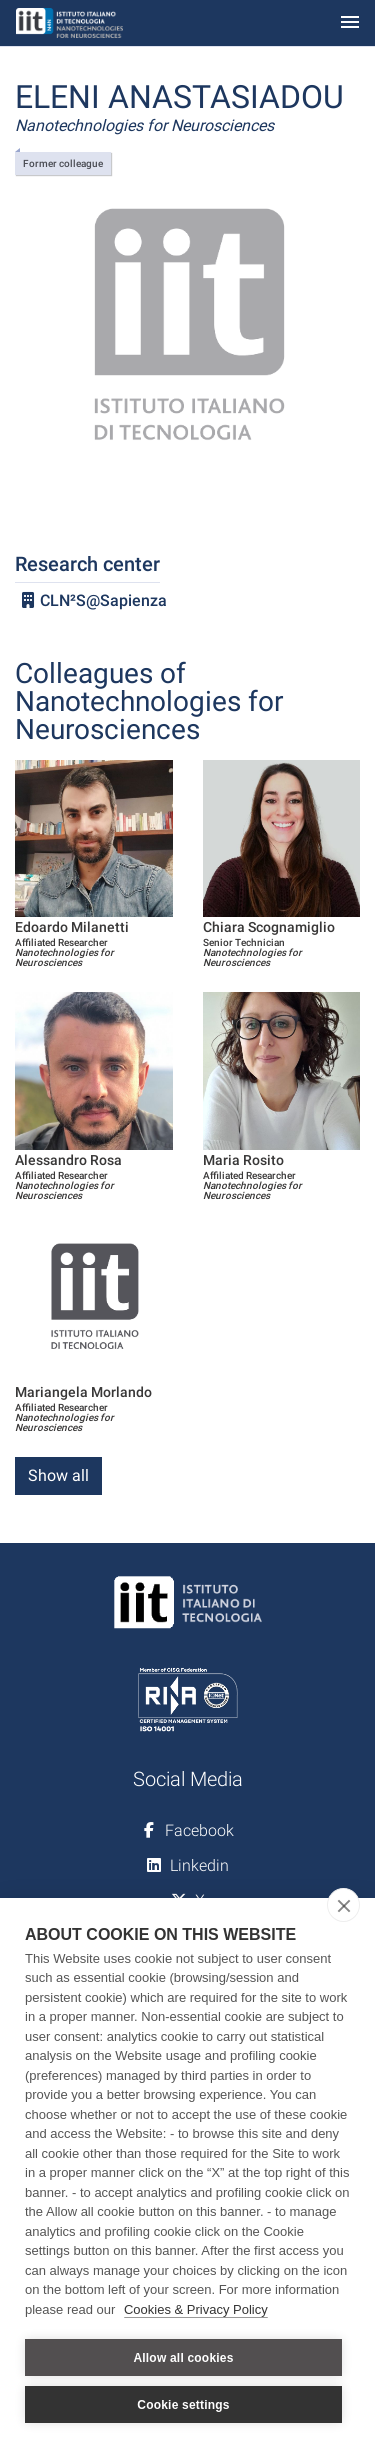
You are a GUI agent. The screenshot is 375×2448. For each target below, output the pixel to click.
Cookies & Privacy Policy (196, 2309)
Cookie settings (183, 2405)
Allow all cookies (183, 2358)
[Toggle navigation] (350, 23)
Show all (58, 1475)
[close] (343, 1905)
